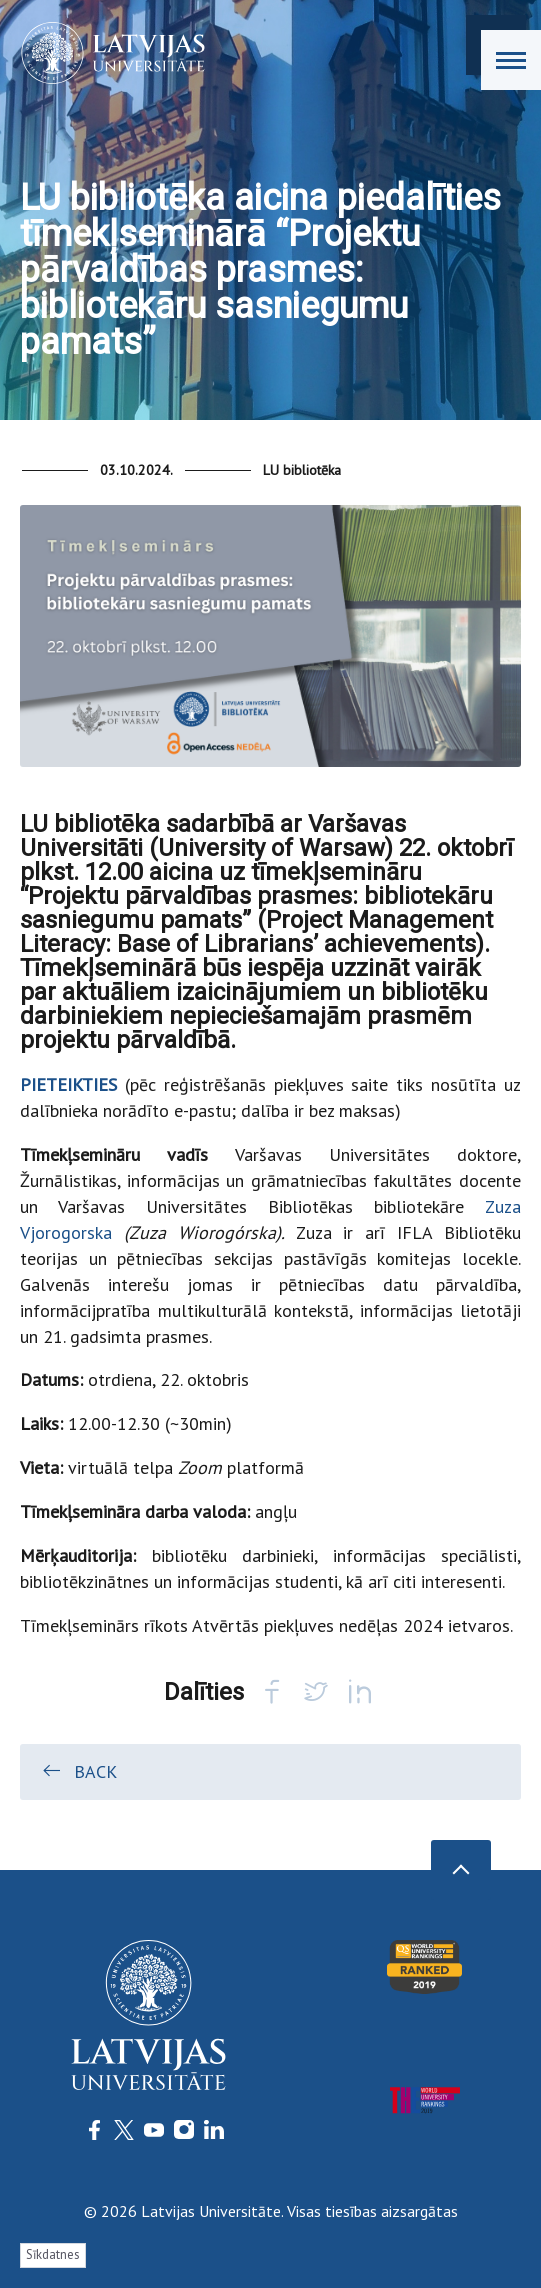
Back (78, 1771)
